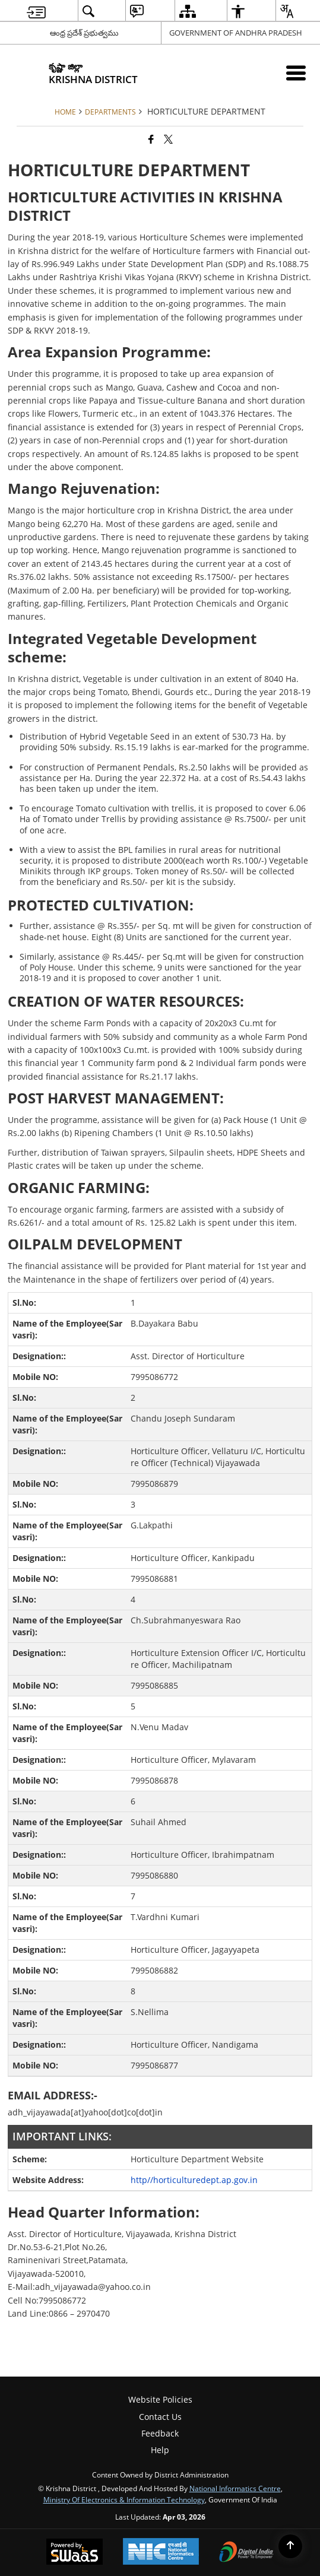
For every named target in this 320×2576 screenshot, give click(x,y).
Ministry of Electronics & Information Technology (124, 2499)
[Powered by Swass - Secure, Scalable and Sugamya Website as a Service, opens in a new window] (74, 2553)
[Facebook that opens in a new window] (151, 139)
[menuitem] (36, 11)
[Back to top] (290, 2546)
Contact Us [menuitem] (160, 2416)
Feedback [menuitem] (160, 2433)
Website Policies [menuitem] (160, 2399)
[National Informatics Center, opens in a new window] (161, 2552)
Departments (110, 111)
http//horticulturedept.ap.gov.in (194, 2179)
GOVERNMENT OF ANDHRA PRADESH (235, 32)
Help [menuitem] (160, 2450)
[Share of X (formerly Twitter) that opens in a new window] (168, 139)
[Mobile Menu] (296, 72)
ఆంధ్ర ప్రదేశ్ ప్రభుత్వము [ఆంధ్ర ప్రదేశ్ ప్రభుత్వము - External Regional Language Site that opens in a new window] (84, 32)
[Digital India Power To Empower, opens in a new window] (246, 2553)
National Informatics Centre (235, 2488)
